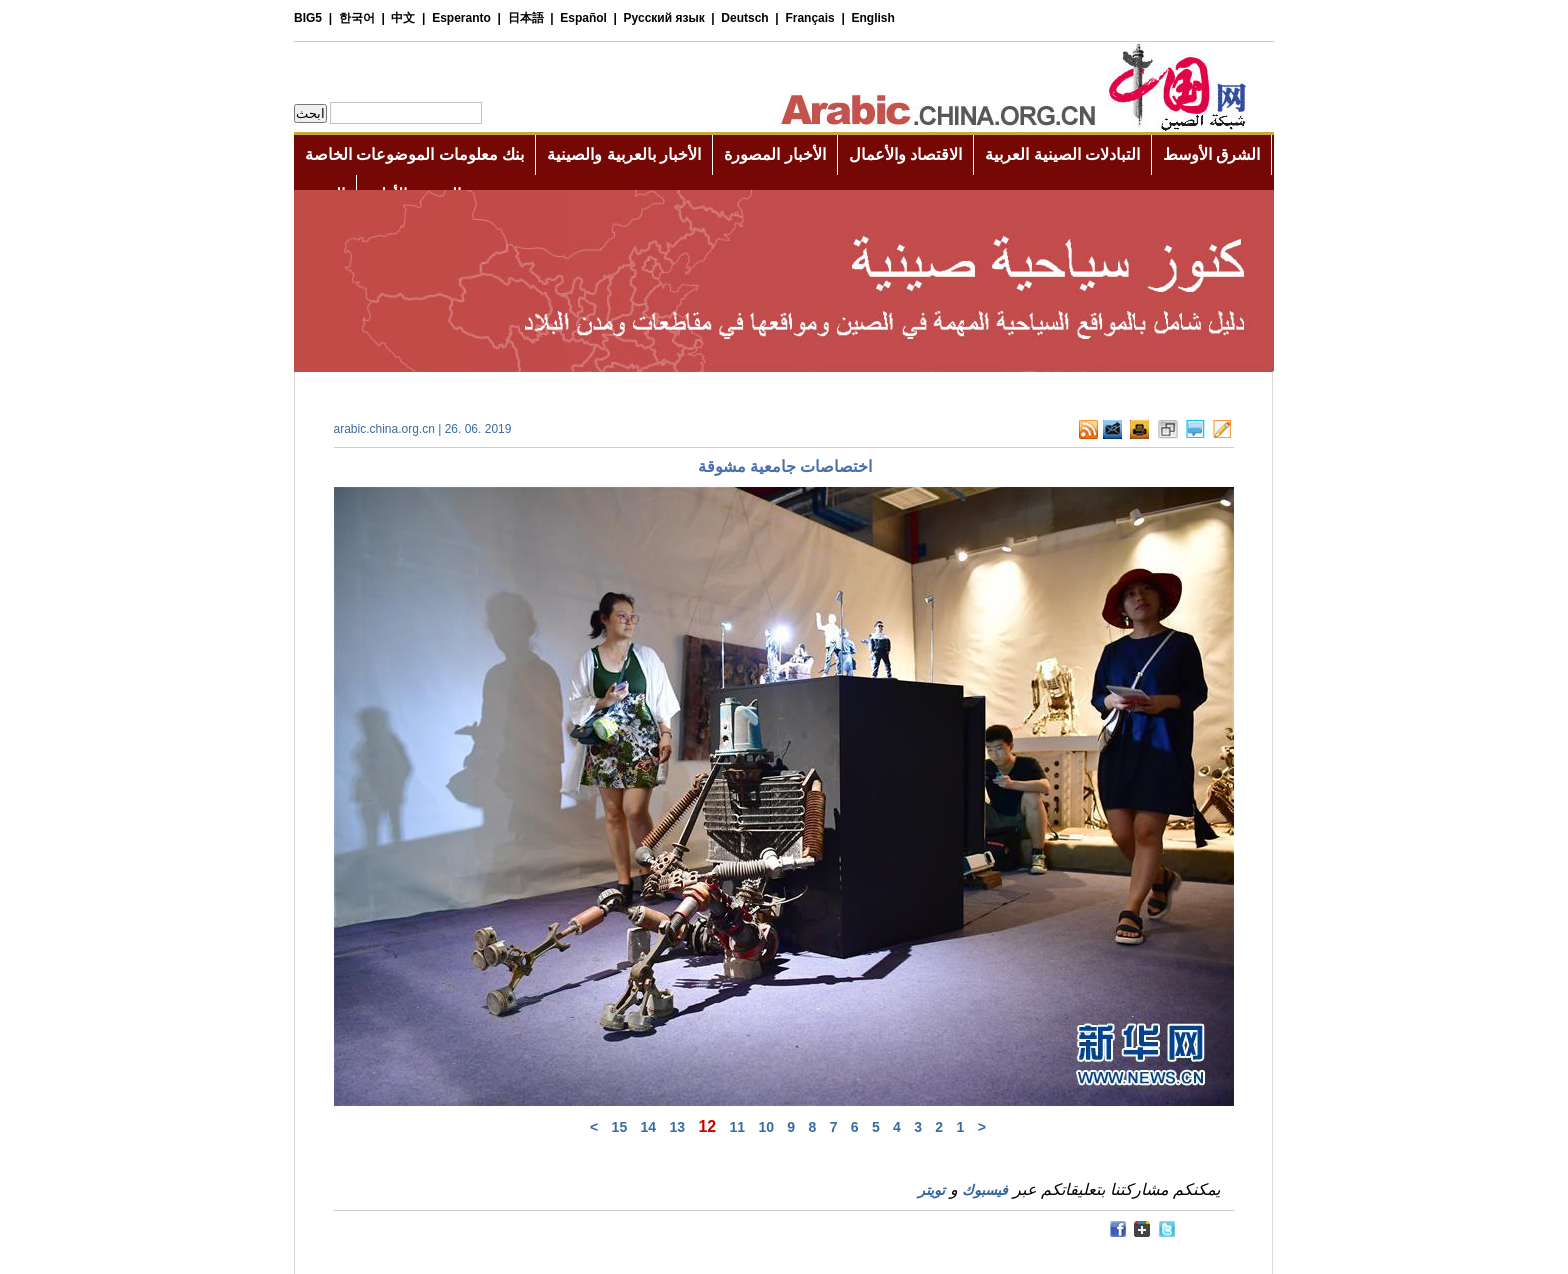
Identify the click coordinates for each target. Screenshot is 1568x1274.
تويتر (931, 1190)
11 (738, 1127)
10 (766, 1127)
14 (649, 1127)
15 (620, 1127)
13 (677, 1127)
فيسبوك (985, 1190)
